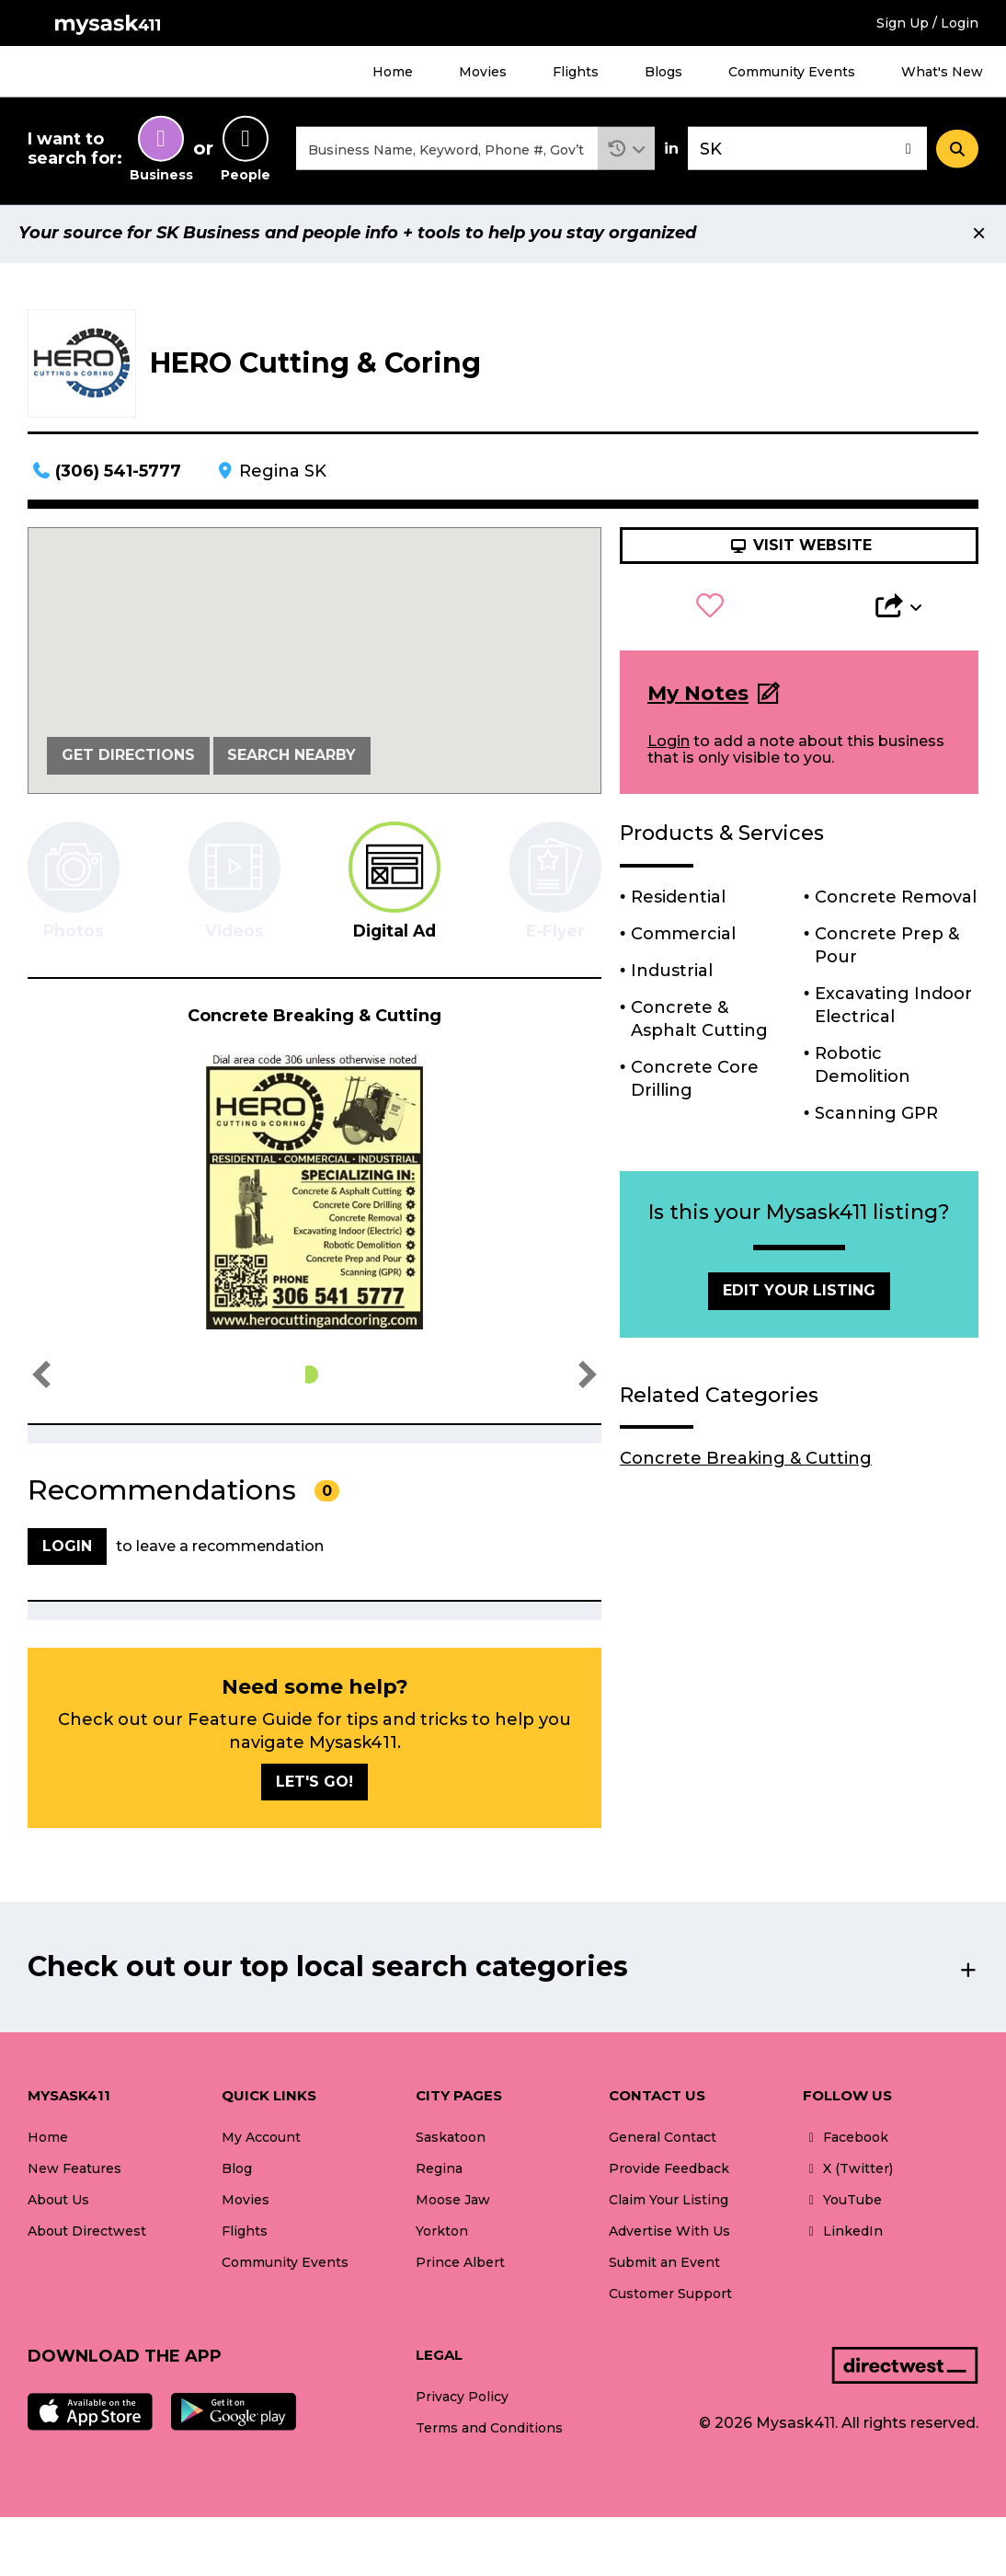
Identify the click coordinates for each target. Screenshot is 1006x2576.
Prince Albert (460, 2266)
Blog (237, 2171)
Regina (439, 2171)
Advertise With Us (669, 2233)
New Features (74, 2171)
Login (668, 744)
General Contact (662, 2140)
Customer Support (670, 2297)
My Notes (698, 695)
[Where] (807, 150)
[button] (627, 150)
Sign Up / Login (927, 23)
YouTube (842, 2202)
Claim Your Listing (668, 2202)
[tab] (394, 884)
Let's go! (314, 1784)
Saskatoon (451, 2140)
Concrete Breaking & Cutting (746, 1461)
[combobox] (447, 150)
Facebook (845, 2140)
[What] (447, 150)
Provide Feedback (669, 2171)
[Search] (957, 150)
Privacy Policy (462, 2399)
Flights (576, 71)
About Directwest (87, 2233)
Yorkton (442, 2233)
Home (392, 71)
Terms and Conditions (489, 2430)
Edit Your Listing (799, 1293)
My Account (261, 2140)
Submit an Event (664, 2266)
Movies (483, 71)
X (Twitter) (848, 2171)
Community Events (791, 71)
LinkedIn (843, 2233)
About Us (58, 2202)
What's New (942, 71)
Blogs (663, 71)
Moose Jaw (453, 2202)
